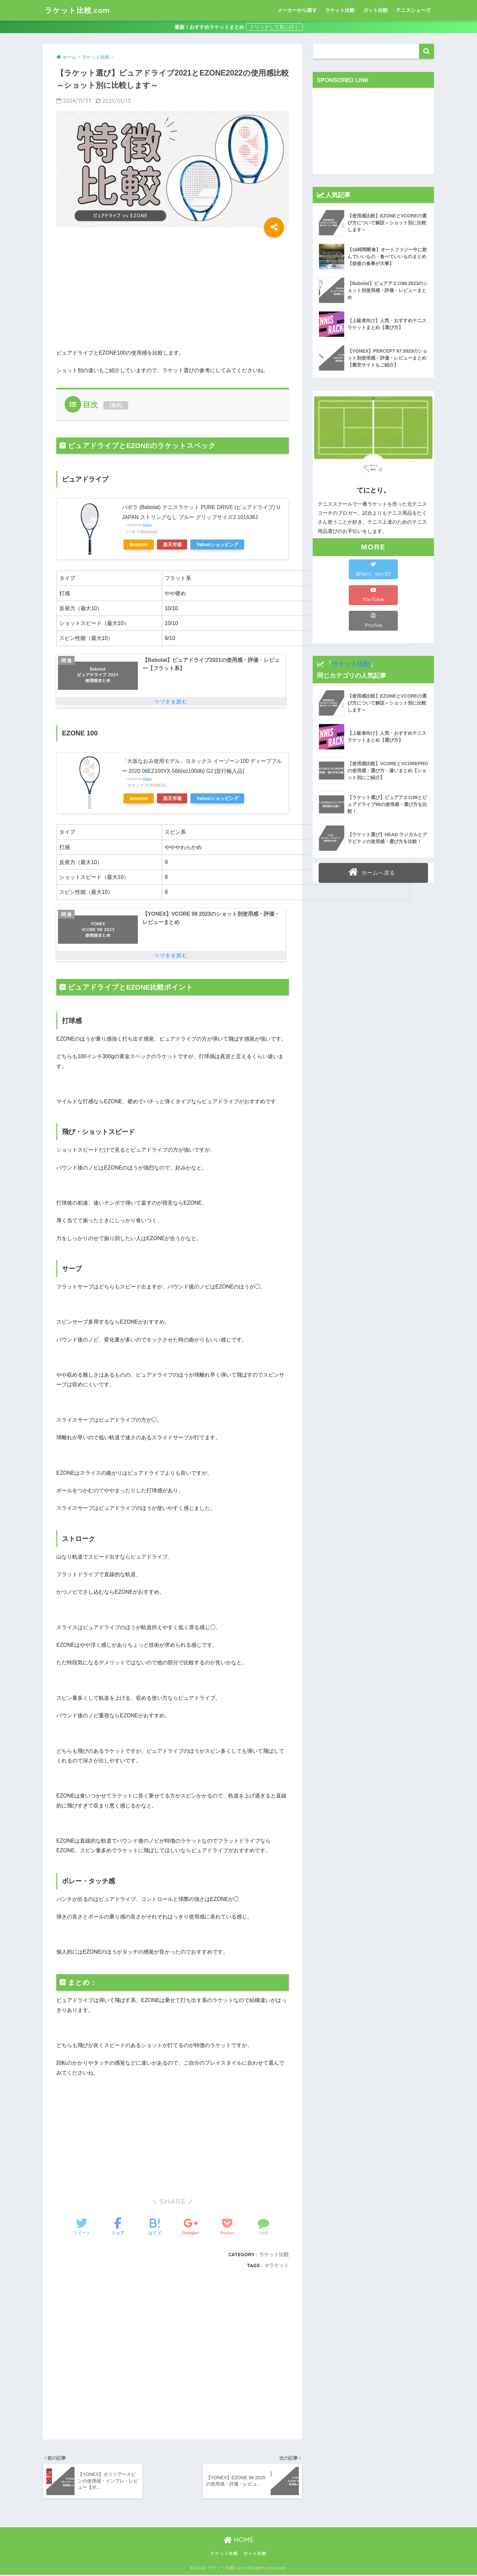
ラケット (279, 2266)
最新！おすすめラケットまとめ (209, 27)
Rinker (147, 525)
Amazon (139, 544)
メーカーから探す (297, 10)
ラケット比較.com (79, 10)
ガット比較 (375, 10)
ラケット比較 (340, 10)
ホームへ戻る (371, 872)
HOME (239, 2541)
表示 (116, 405)
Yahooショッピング (218, 544)
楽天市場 (172, 544)
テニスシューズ (413, 10)
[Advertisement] (112, 293)
